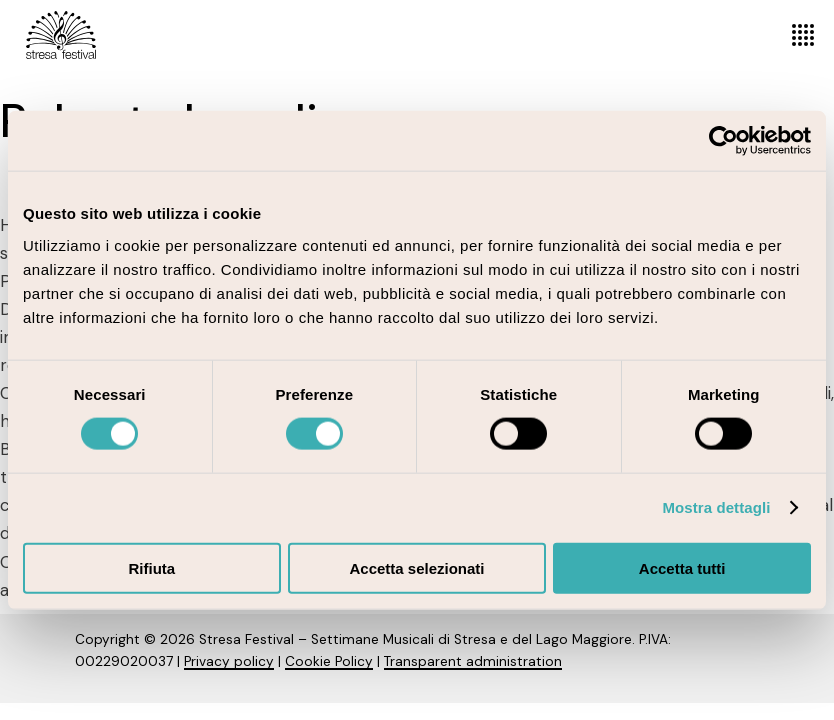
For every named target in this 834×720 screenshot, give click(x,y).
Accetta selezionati (416, 567)
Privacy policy (229, 661)
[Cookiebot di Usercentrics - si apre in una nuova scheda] (723, 141)
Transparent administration (473, 661)
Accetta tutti (682, 567)
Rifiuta (151, 567)
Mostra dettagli (716, 507)
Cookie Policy (329, 661)
